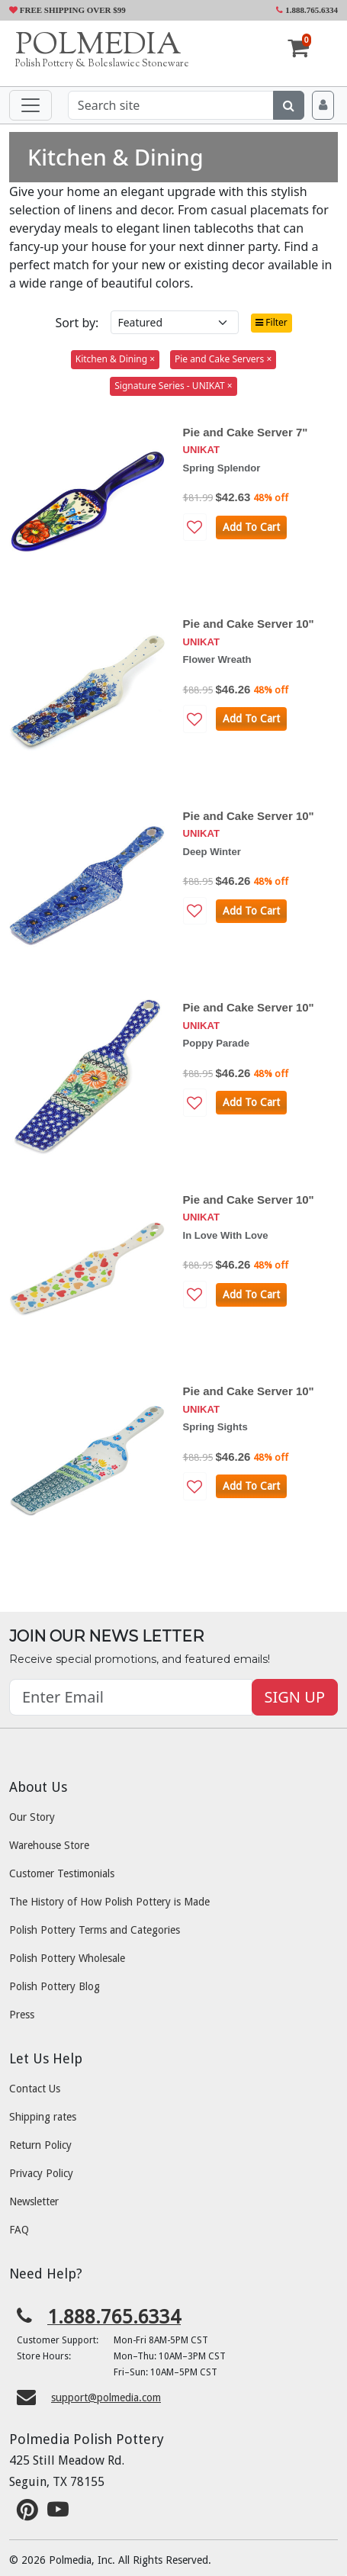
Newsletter (34, 2201)
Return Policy (40, 2145)
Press (21, 2014)
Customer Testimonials (61, 1873)
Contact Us (34, 2088)
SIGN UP (295, 1697)
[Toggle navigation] (30, 105)
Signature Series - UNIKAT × (173, 385)
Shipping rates (42, 2117)
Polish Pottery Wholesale (67, 1958)
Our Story (32, 1817)
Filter (271, 322)
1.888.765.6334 (307, 9)
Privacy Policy (41, 2173)
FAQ (19, 2230)
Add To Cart (251, 527)
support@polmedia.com (106, 2397)
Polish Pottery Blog (54, 1986)
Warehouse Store (49, 1845)
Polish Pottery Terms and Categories (94, 1930)
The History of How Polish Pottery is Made (109, 1902)
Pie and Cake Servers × (223, 358)
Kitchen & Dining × (115, 358)
